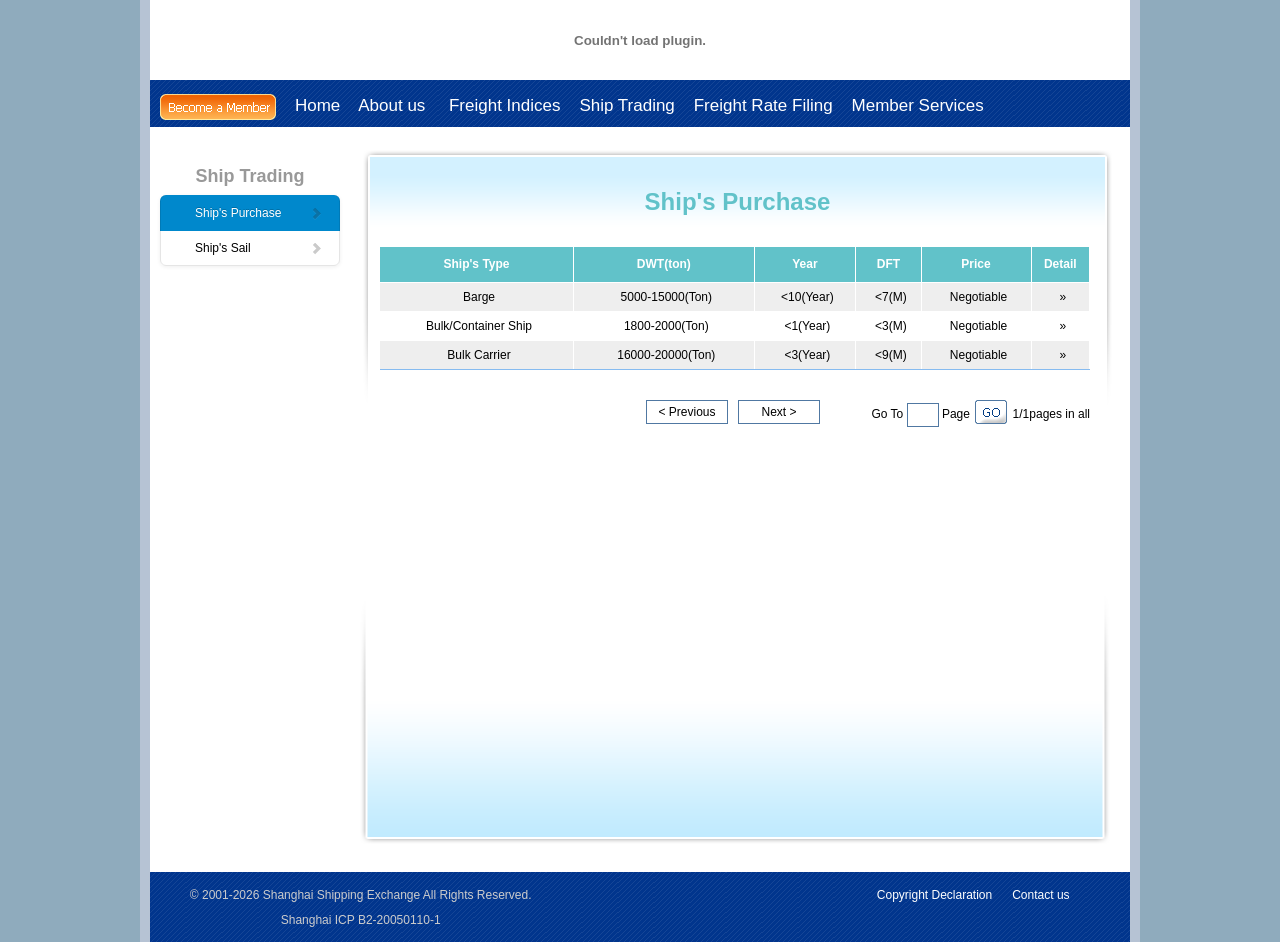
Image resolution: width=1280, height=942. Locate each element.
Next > (778, 412)
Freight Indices (505, 105)
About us (394, 105)
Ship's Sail (259, 248)
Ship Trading (626, 105)
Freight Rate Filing (763, 105)
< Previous (686, 412)
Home (317, 105)
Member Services (918, 105)
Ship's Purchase (259, 213)
